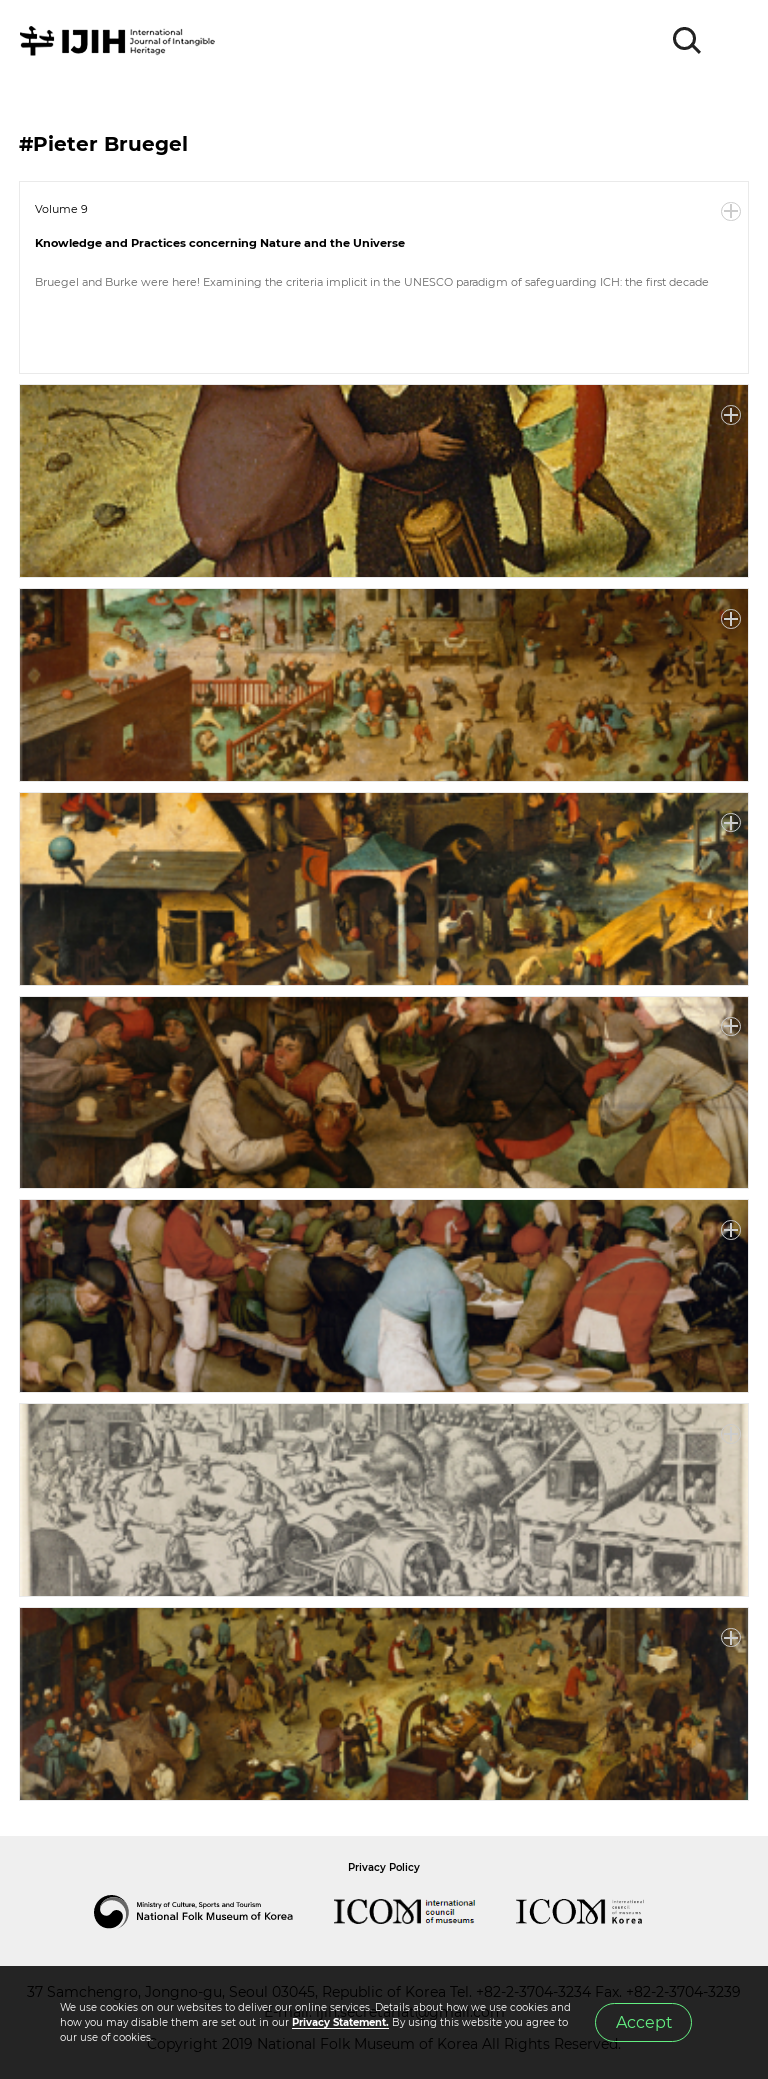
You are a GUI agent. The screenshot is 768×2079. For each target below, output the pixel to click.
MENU (733, 41)
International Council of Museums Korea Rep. (600, 1912)
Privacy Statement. (340, 2022)
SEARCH (688, 41)
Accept (644, 2022)
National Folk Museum (214, 1912)
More (731, 212)
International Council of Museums (425, 1912)
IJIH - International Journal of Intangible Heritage (120, 41)
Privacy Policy (384, 1867)
